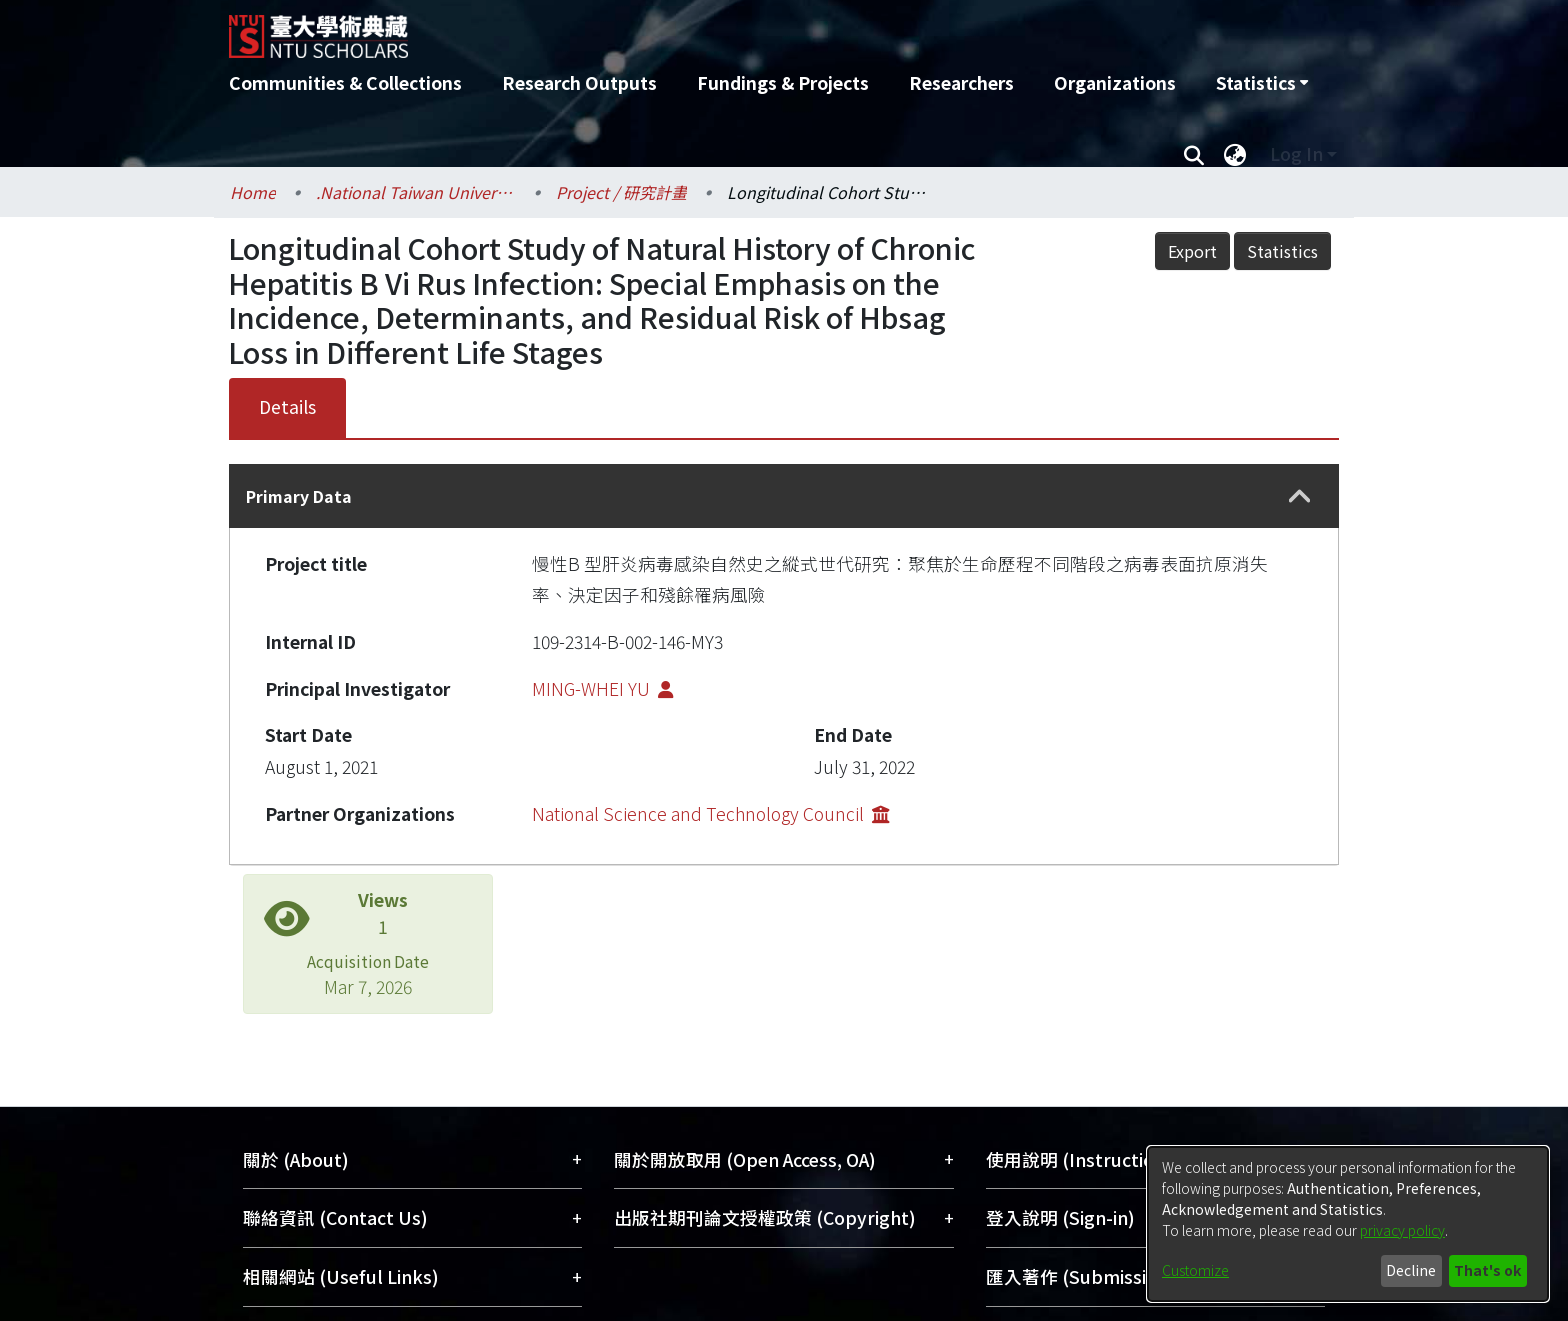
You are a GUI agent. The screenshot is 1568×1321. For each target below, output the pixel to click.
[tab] (784, 496)
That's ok (1487, 1270)
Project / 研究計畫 (621, 192)
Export (1192, 251)
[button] (1300, 496)
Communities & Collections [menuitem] (345, 82)
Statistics (1282, 251)
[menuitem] (1262, 83)
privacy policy (1402, 1230)
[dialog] (1348, 1224)
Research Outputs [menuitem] (579, 82)
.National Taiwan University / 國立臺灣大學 (416, 192)
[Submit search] (1193, 154)
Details (287, 406)
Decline (1411, 1270)
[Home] (676, 29)
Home (253, 192)
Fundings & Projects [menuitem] (783, 82)
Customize (1195, 1270)
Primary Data (299, 496)
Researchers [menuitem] (961, 82)
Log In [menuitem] (1296, 153)
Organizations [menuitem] (1115, 82)
